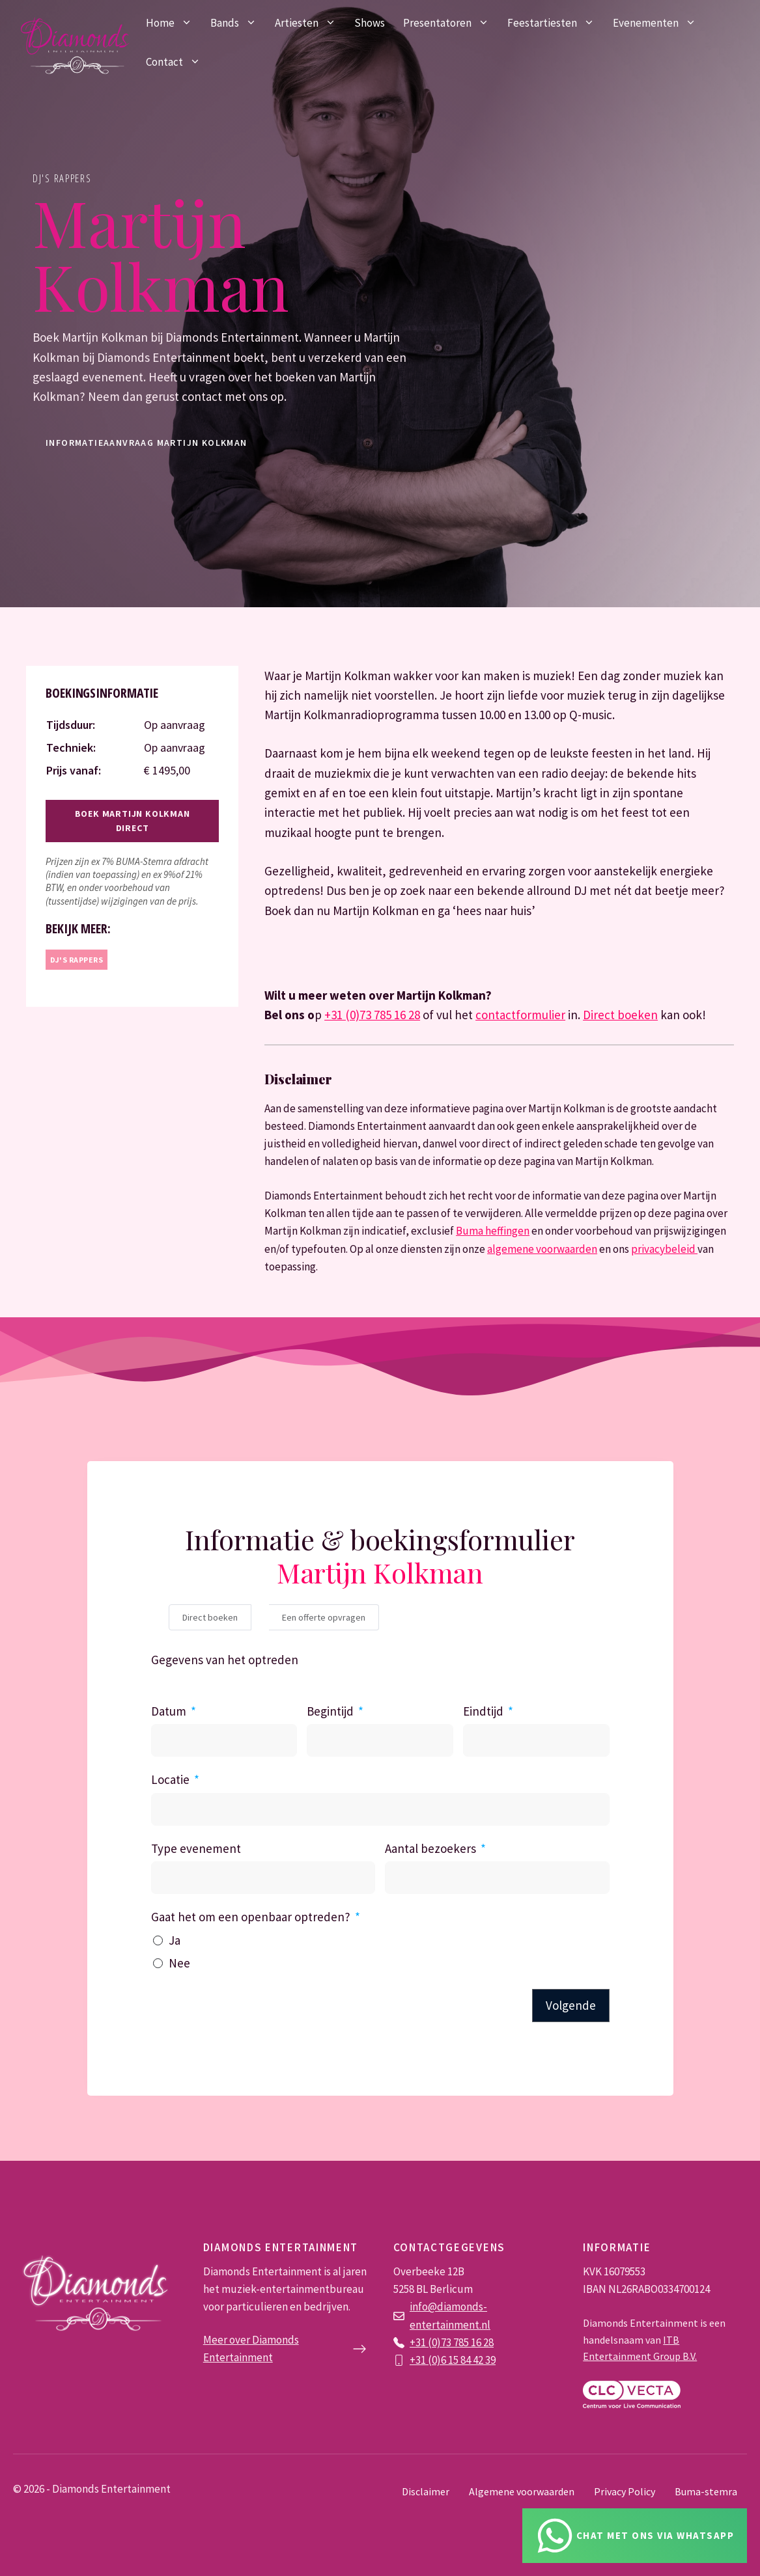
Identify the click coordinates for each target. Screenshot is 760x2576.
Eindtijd (483, 1711)
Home (173, 22)
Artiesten (310, 22)
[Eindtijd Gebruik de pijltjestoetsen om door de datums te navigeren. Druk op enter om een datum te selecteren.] (536, 1740)
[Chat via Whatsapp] (635, 2535)
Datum (168, 1711)
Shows (369, 23)
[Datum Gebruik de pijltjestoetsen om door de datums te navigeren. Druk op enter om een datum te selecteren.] (224, 1740)
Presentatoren (450, 22)
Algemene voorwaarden (521, 2491)
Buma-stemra (706, 2491)
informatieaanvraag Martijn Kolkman (146, 442)
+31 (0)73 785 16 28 (372, 1014)
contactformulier (520, 1014)
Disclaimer (425, 2491)
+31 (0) (425, 2360)
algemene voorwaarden (542, 1249)
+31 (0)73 (431, 2342)
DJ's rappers (62, 178)
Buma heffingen (492, 1231)
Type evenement (196, 1848)
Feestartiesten (555, 22)
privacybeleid (664, 1249)
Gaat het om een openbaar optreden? (250, 1917)
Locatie (170, 1779)
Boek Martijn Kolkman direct (132, 821)
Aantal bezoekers (430, 1848)
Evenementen (659, 22)
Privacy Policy (624, 2491)
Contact (178, 61)
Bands (238, 22)
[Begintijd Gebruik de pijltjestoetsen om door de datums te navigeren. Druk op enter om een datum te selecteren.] (380, 1740)
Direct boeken (620, 1014)
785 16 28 (473, 2342)
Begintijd (330, 1711)
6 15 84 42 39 (468, 2360)
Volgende (571, 2005)
